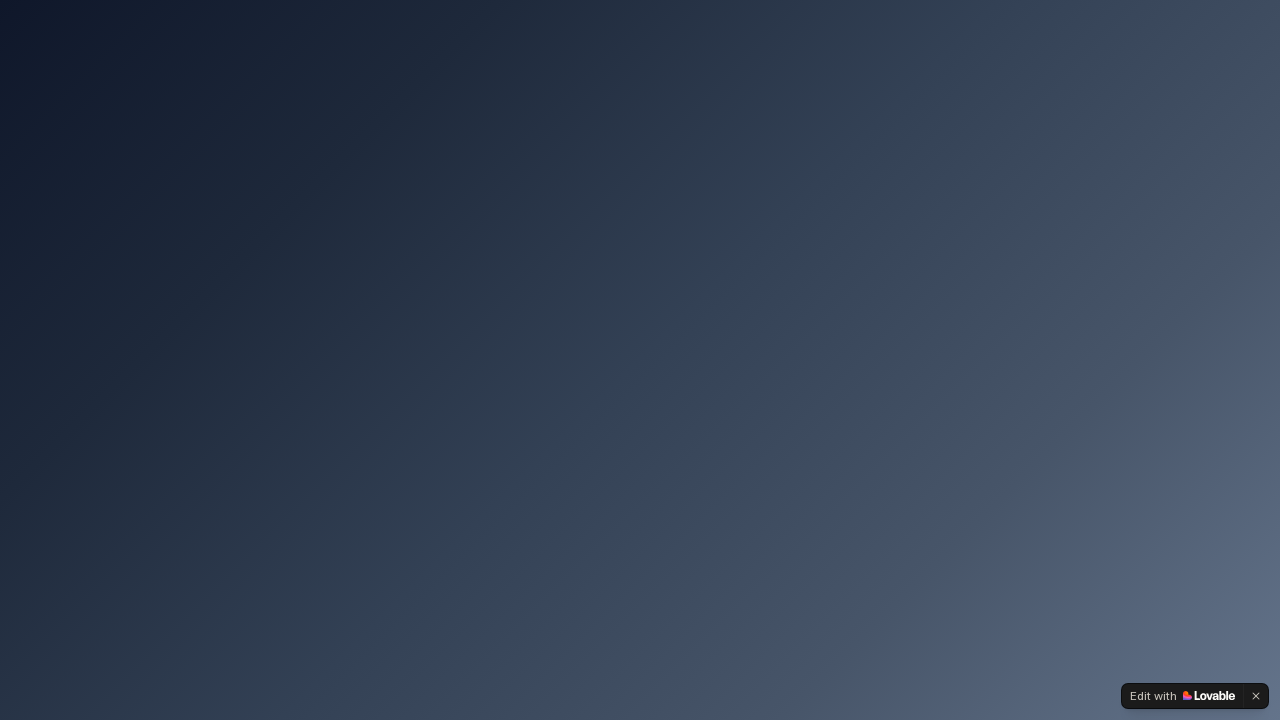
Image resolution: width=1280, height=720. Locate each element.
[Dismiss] (1256, 696)
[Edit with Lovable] (1182, 696)
